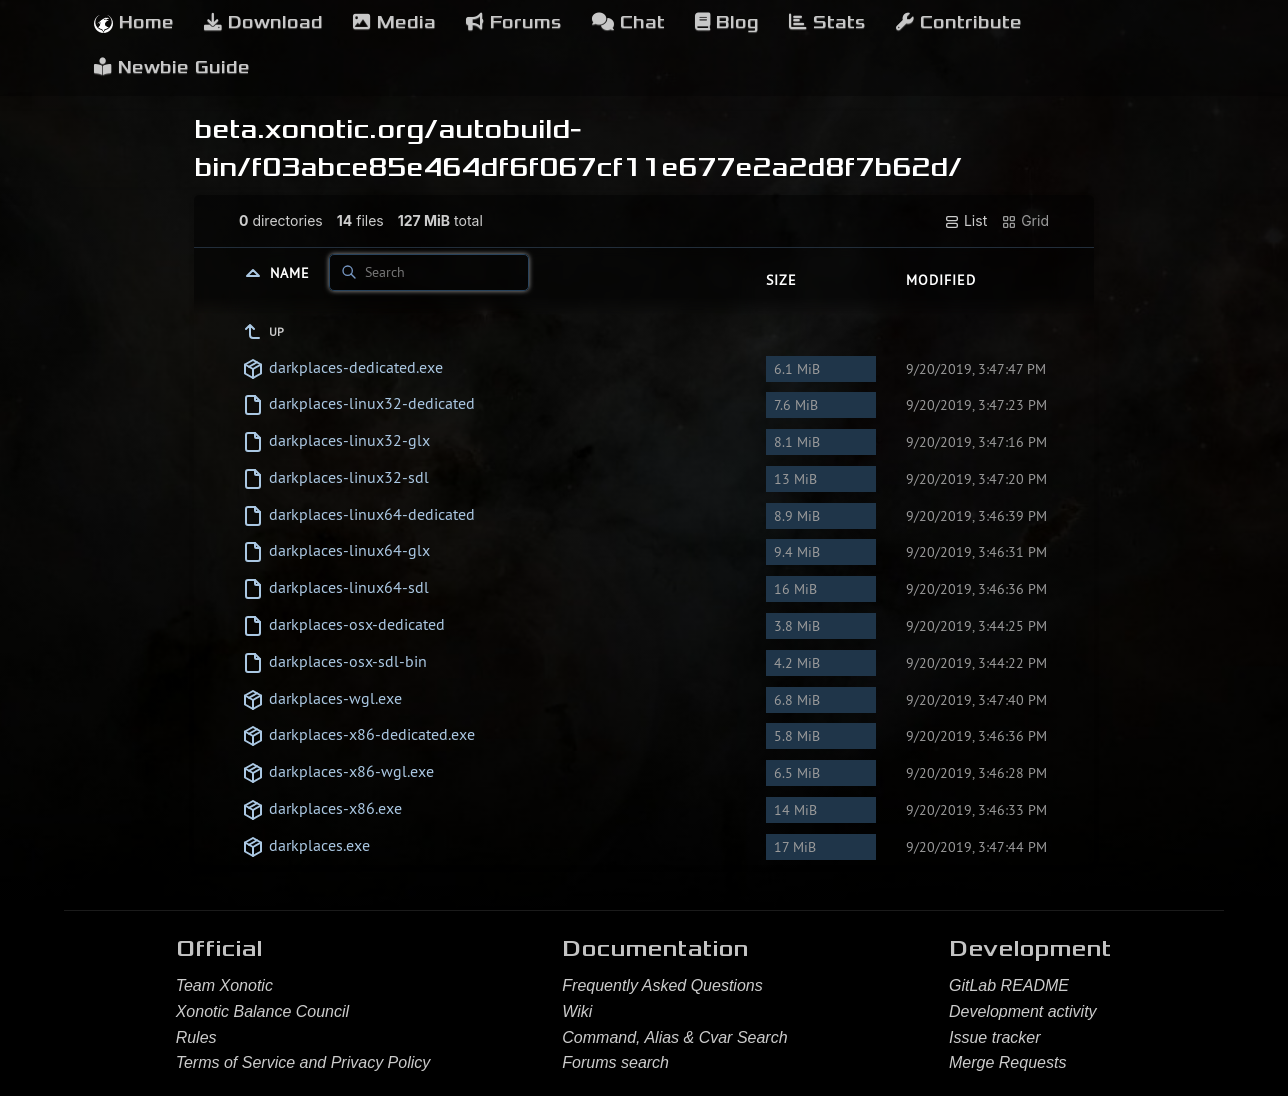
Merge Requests (1007, 1062)
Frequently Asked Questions (662, 985)
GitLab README (1009, 985)
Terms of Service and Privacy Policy (303, 1062)
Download (263, 22)
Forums (514, 22)
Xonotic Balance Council (262, 1011)
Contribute (959, 22)
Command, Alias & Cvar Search (674, 1037)
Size (781, 280)
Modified (941, 280)
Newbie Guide (172, 67)
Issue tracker (995, 1037)
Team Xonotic (224, 985)
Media (394, 22)
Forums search (615, 1062)
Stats (827, 22)
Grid (1025, 221)
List (965, 221)
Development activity (1023, 1011)
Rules (196, 1037)
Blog (727, 22)
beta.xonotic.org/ (316, 129)
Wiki (577, 1011)
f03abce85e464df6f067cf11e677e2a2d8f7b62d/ (606, 167)
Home (134, 22)
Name (292, 272)
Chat (628, 22)
